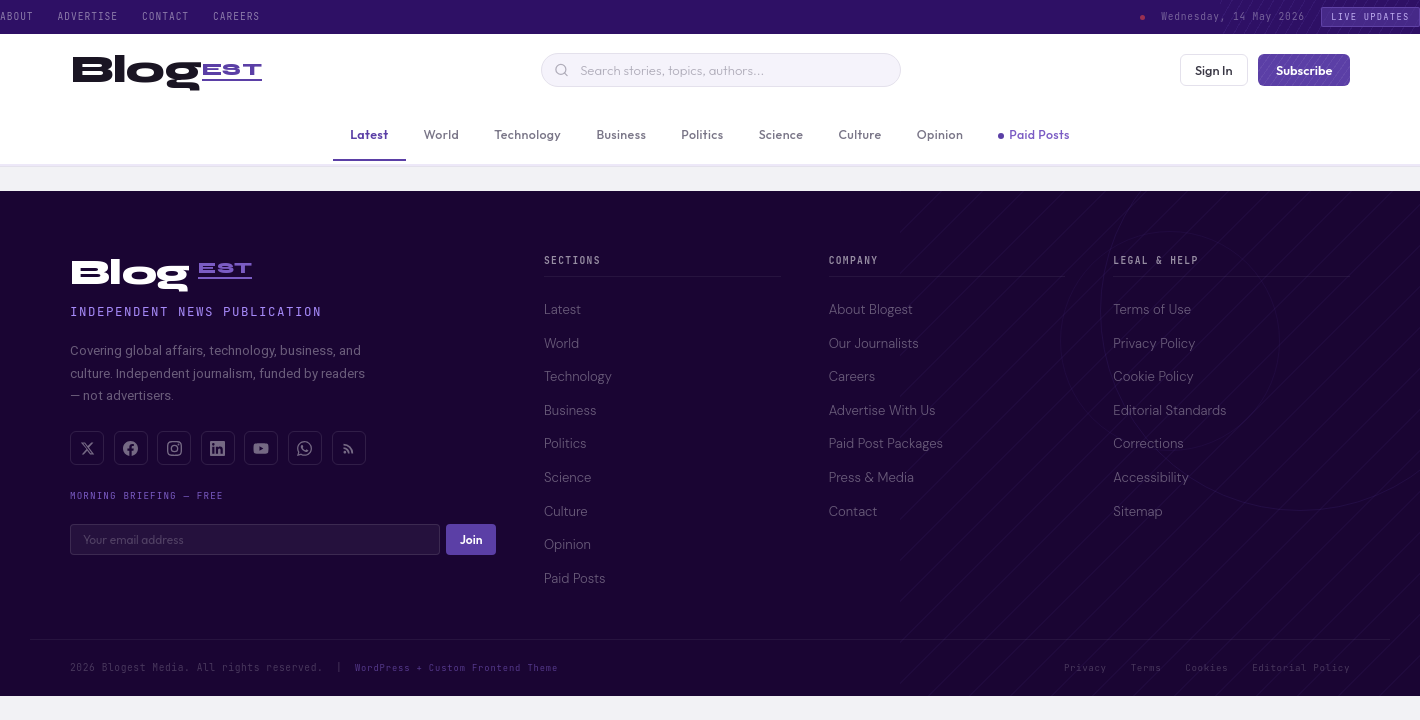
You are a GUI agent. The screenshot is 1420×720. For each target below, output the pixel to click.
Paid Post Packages (886, 443)
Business (570, 410)
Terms (1146, 668)
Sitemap (1137, 511)
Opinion (567, 544)
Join (471, 539)
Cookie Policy (1153, 376)
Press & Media (871, 477)
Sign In (1214, 70)
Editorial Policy (1301, 668)
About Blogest (871, 309)
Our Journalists (874, 343)
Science (567, 477)
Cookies (1206, 668)
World (561, 343)
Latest (562, 309)
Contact (165, 16)
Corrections (1148, 443)
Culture (566, 511)
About (17, 16)
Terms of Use (1152, 309)
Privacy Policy (1154, 343)
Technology (578, 376)
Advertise (88, 16)
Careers (236, 16)
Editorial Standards (1169, 410)
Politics (565, 443)
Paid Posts (575, 578)
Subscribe (1304, 70)
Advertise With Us (882, 410)
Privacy (1085, 668)
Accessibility (1150, 477)
